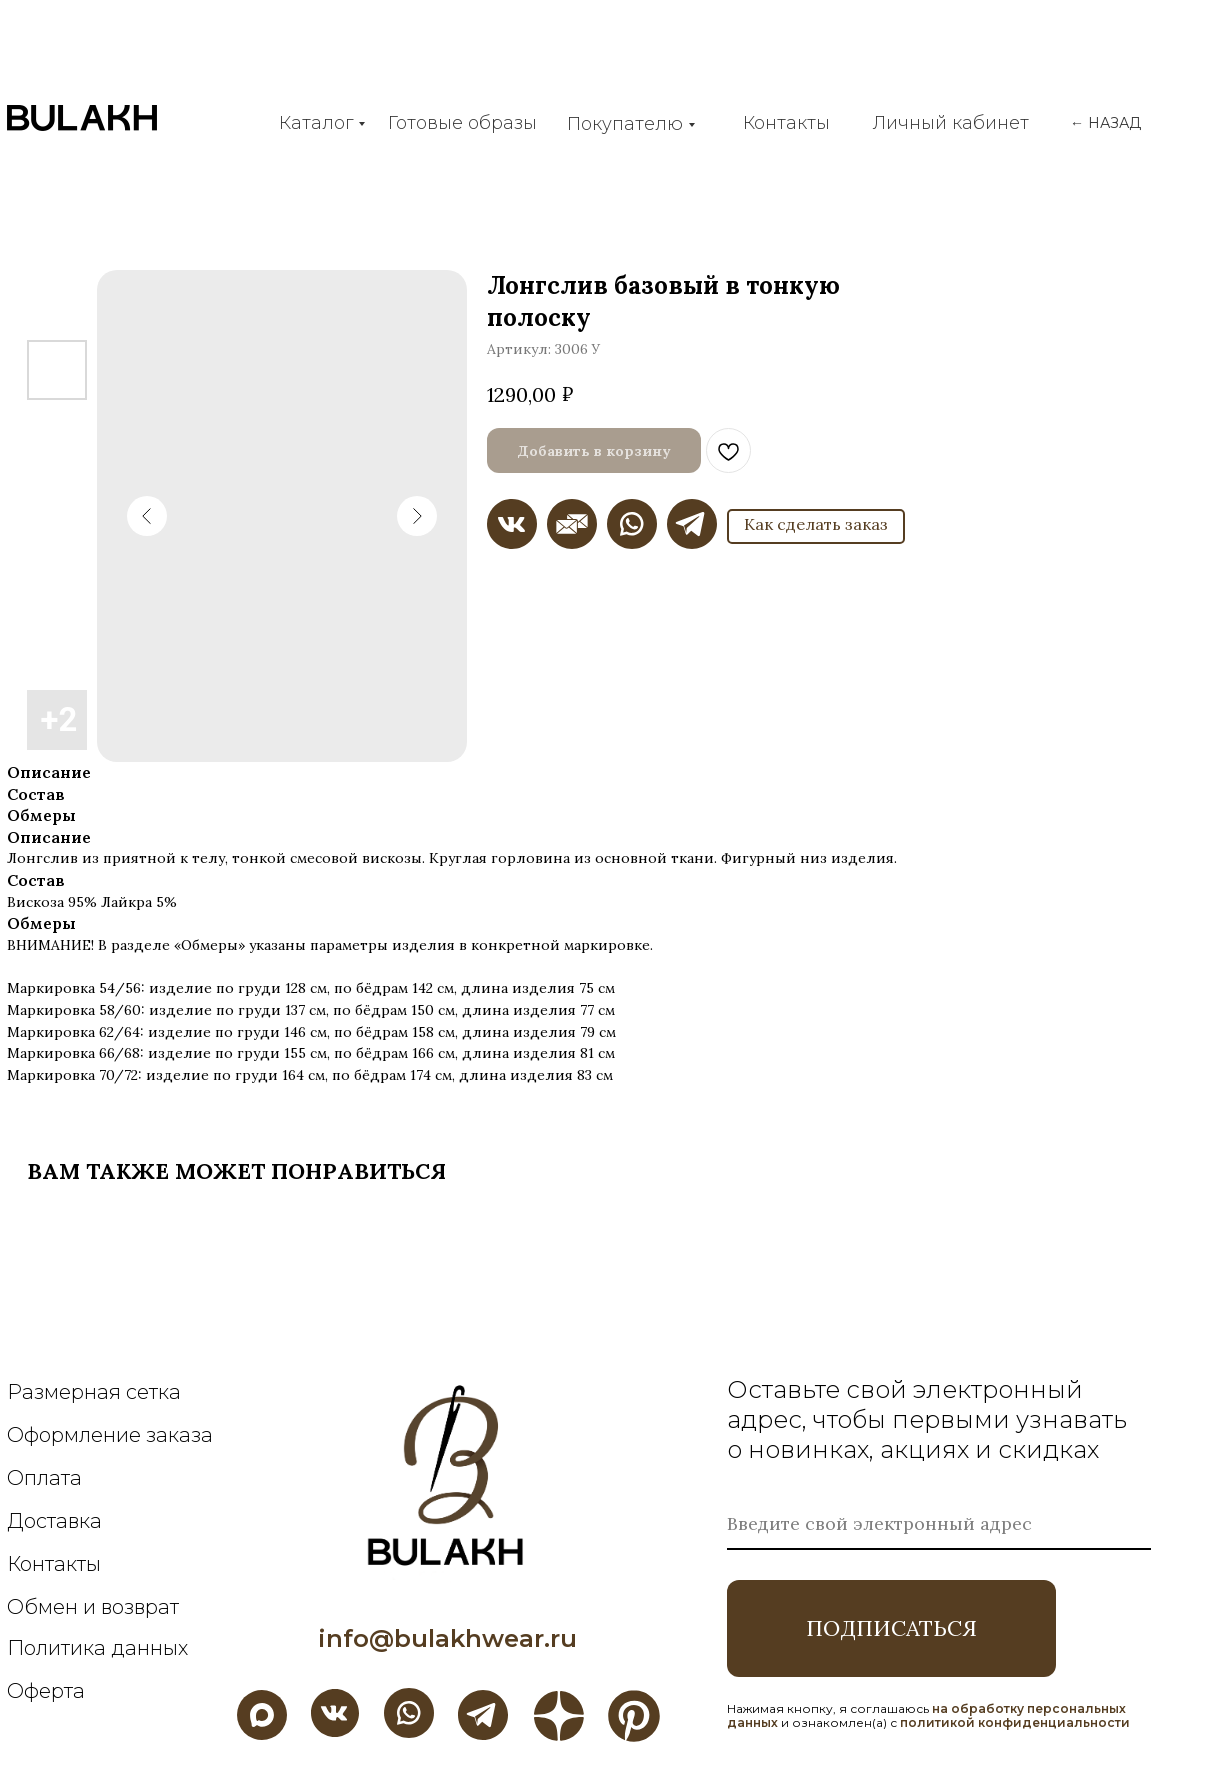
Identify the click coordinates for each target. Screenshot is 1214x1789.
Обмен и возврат (93, 1607)
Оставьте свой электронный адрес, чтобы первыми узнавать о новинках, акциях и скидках (927, 1419)
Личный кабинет (951, 123)
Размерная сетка (94, 1392)
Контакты (786, 123)
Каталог (316, 123)
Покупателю (625, 124)
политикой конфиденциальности (1015, 1722)
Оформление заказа (110, 1435)
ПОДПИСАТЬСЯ (891, 1628)
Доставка (54, 1521)
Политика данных (97, 1648)
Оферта (46, 1691)
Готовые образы (462, 123)
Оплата (44, 1478)
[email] (939, 1525)
